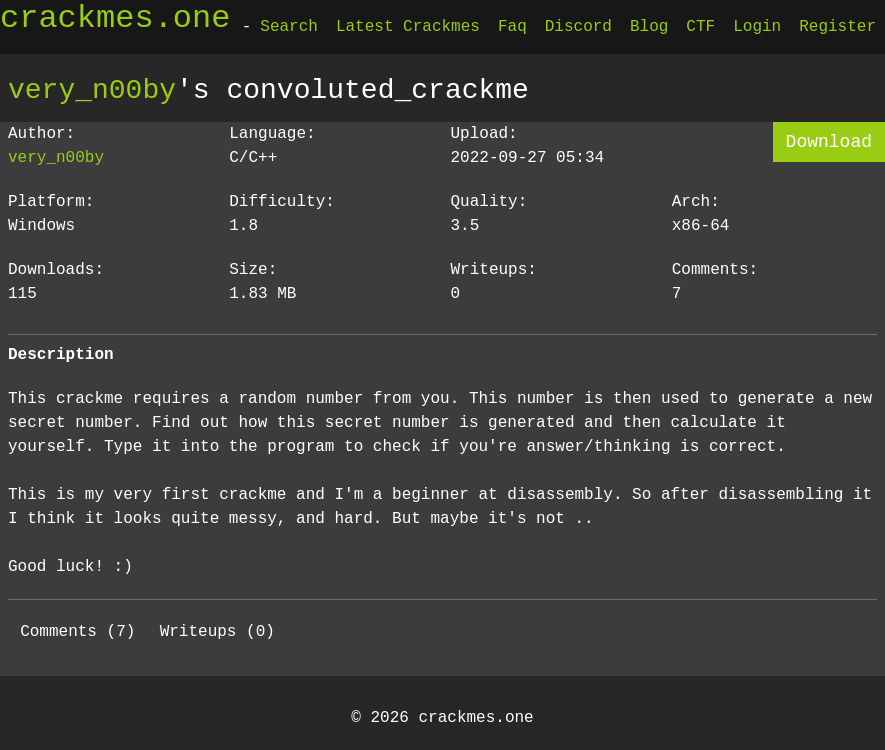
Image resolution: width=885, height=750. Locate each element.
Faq (512, 27)
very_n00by (92, 90)
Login (757, 27)
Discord (578, 27)
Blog (649, 27)
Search (289, 27)
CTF (700, 27)
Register (837, 27)
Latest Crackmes (408, 27)
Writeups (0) (217, 632)
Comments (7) (77, 632)
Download (829, 142)
